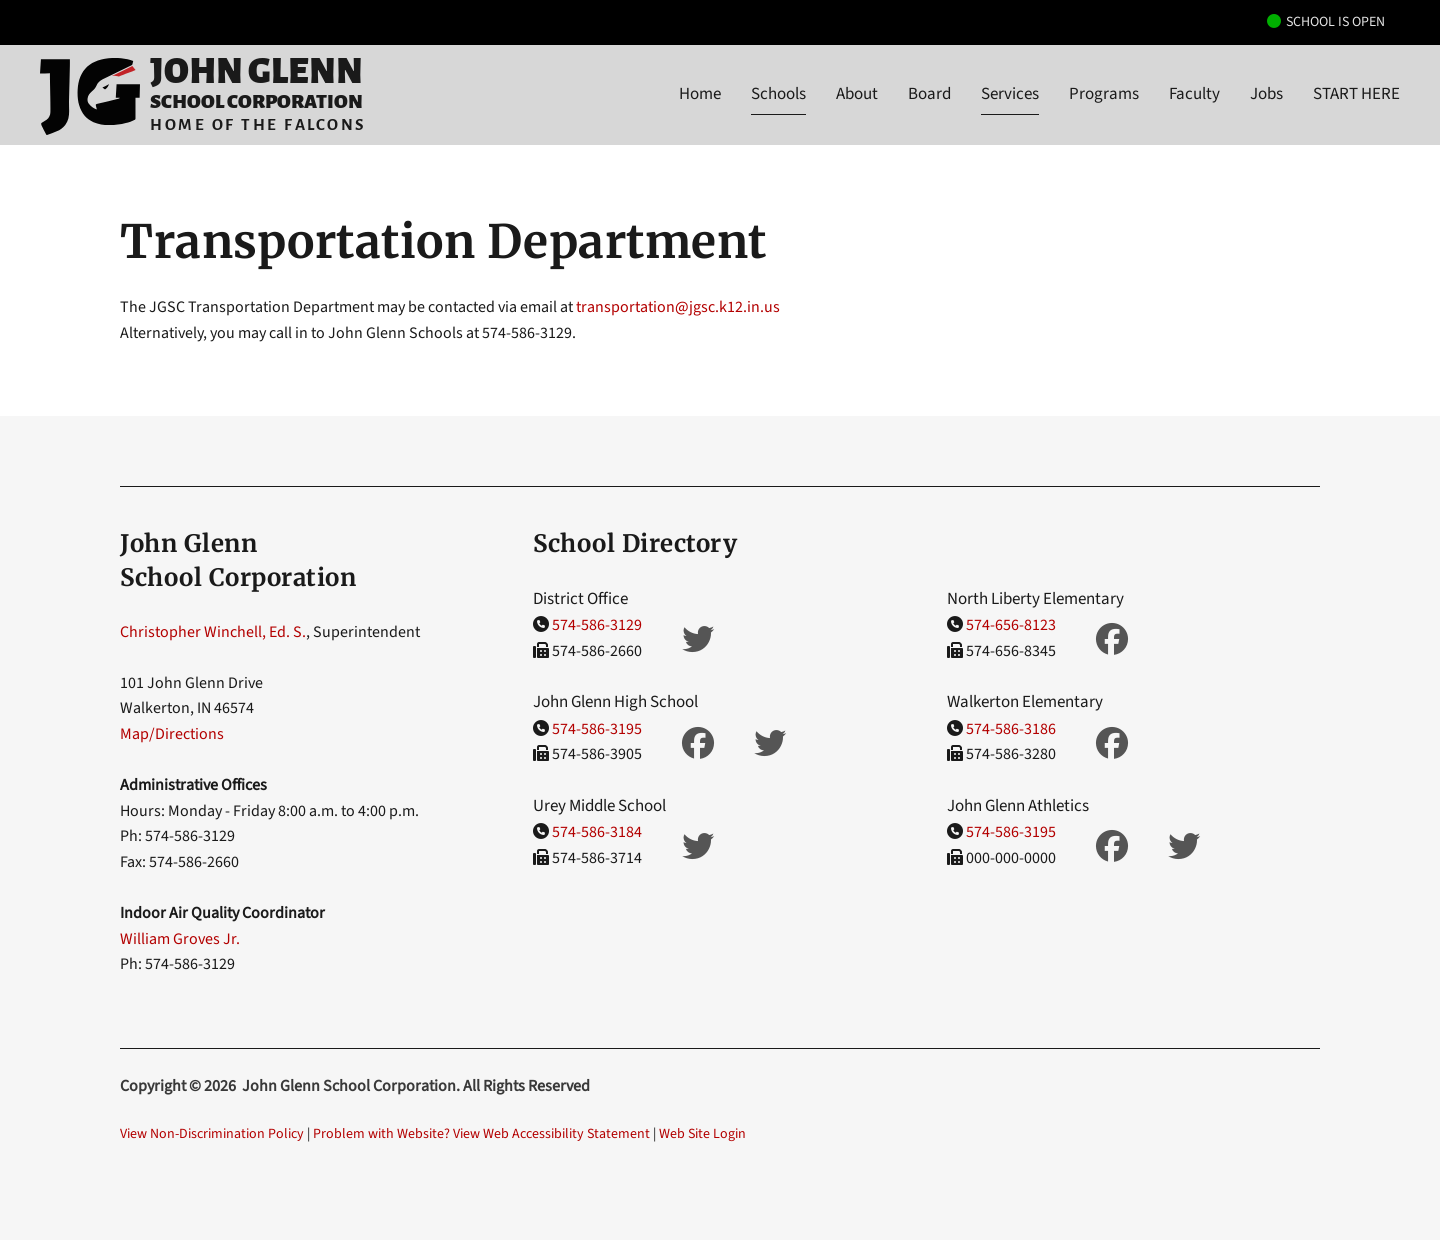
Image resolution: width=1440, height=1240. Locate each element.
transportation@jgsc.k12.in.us (678, 307)
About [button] (857, 94)
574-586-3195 (597, 729)
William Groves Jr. (180, 939)
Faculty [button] (1194, 94)
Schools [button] (778, 94)
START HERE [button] (1356, 94)
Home (700, 94)
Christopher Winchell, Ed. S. (213, 632)
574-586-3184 (597, 832)
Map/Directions (172, 734)
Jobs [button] (1266, 94)
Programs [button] (1104, 94)
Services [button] (1010, 94)
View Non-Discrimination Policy (212, 1134)
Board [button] (929, 94)
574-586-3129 (597, 625)
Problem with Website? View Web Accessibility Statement (481, 1134)
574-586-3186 (1011, 729)
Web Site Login (702, 1134)
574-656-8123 (1011, 625)
